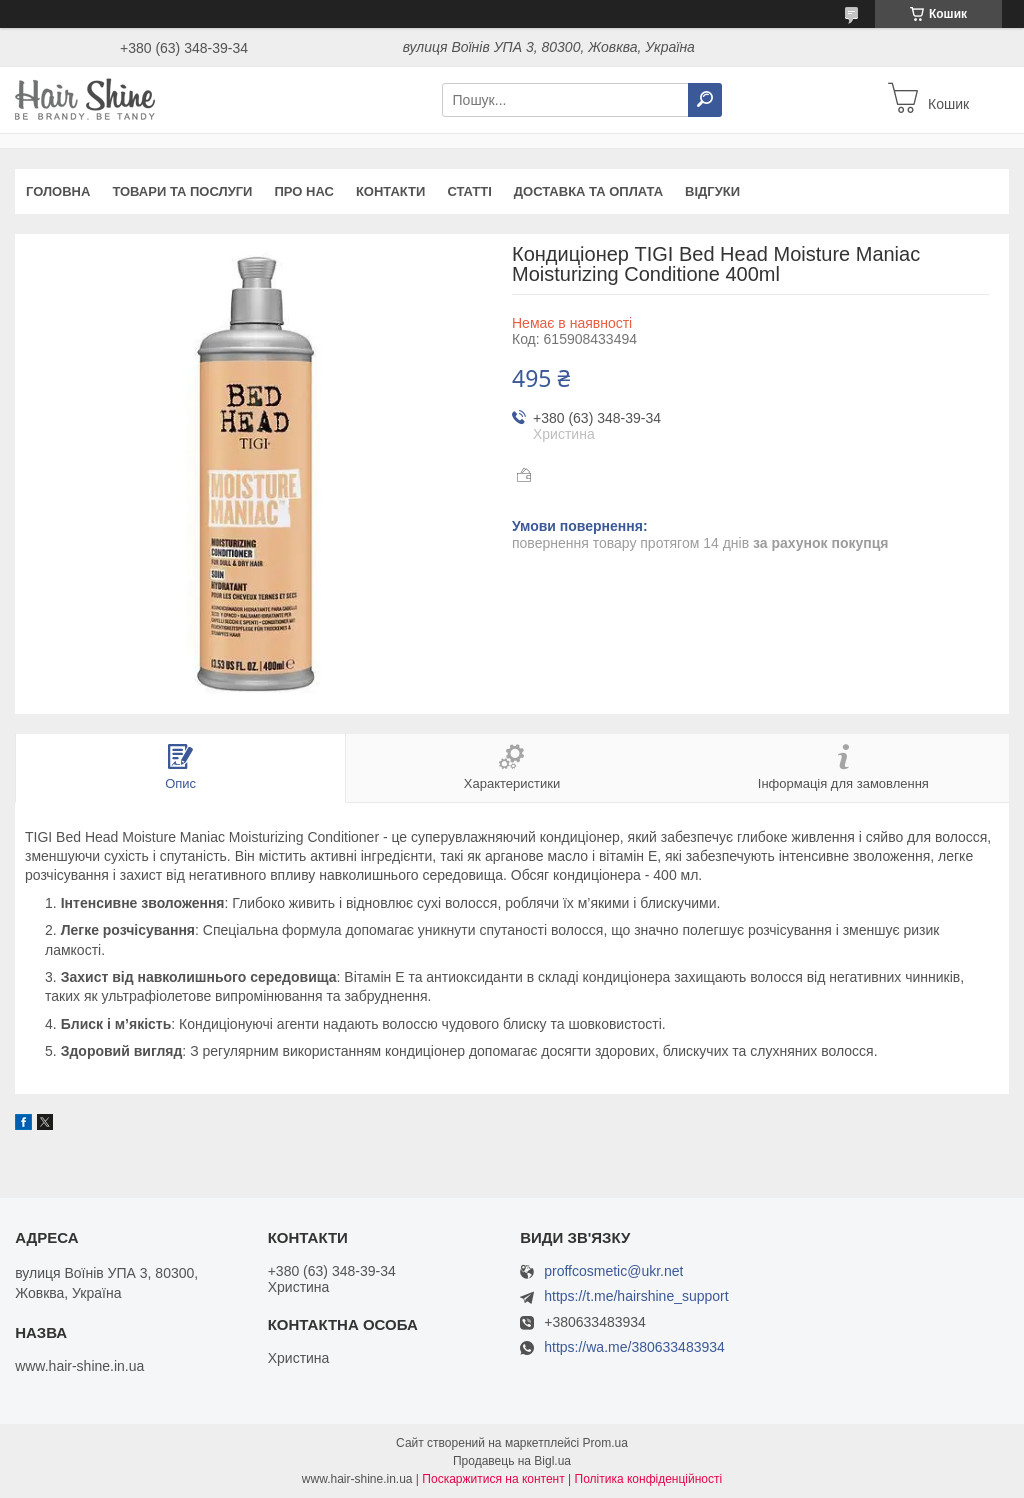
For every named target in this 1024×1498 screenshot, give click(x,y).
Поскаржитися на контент (493, 1479)
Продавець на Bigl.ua (512, 1461)
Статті (469, 191)
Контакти (391, 191)
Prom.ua (605, 1443)
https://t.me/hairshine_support (636, 1296)
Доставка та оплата (588, 191)
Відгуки (712, 191)
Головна (58, 191)
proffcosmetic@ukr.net (613, 1271)
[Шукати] (705, 100)
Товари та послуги (182, 191)
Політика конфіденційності (649, 1479)
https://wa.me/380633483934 (634, 1347)
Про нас (303, 191)
